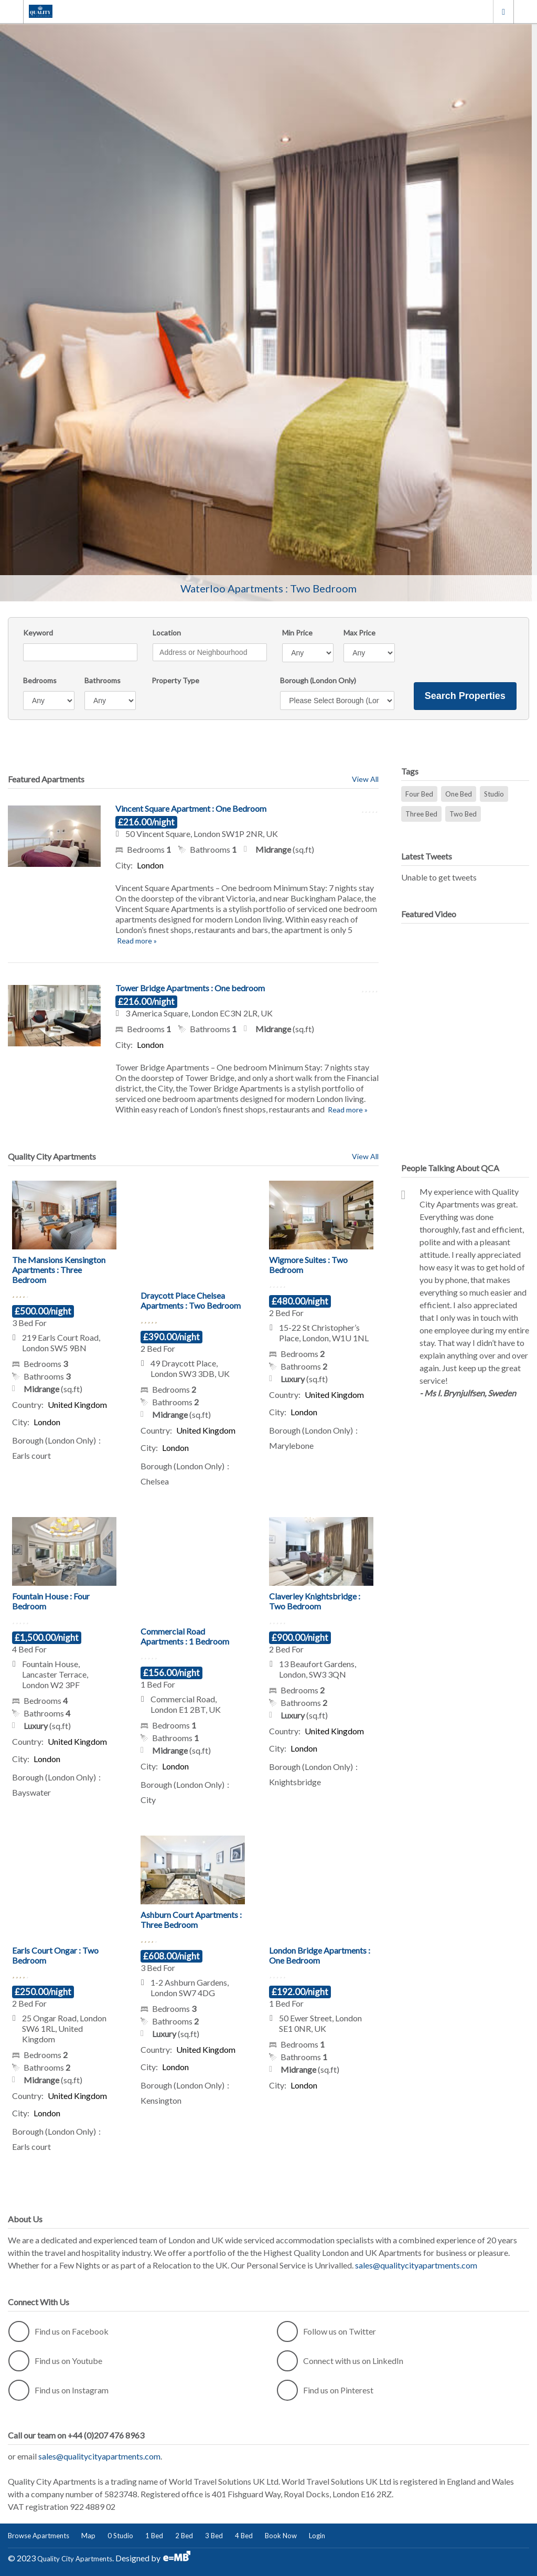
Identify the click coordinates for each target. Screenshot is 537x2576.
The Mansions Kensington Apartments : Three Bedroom (58, 1270)
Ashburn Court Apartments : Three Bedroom (191, 1920)
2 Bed (184, 2535)
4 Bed (244, 2535)
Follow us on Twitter (326, 2331)
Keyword (38, 632)
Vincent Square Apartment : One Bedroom (190, 808)
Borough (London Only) (318, 680)
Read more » (136, 940)
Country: (28, 1404)
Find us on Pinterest (325, 2390)
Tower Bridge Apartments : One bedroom (190, 988)
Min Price (297, 632)
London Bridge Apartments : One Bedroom (319, 1955)
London (503, 11)
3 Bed (214, 2535)
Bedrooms (40, 680)
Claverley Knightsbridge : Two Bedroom (314, 1601)
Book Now (281, 2535)
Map (88, 2535)
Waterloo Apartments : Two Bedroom (268, 588)
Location (167, 632)
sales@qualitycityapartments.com (416, 2265)
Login (317, 2535)
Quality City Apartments (74, 2558)
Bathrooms (102, 680)
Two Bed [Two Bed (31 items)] (463, 814)
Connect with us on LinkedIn (340, 2360)
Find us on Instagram (58, 2390)
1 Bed (154, 2535)
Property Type (175, 680)
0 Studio (120, 2535)
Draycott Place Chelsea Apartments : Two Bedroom (191, 1300)
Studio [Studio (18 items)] (494, 794)
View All (365, 779)
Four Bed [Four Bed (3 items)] (419, 794)
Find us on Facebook (58, 2331)
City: (124, 865)
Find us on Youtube (55, 2360)
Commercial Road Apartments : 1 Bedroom (185, 1636)
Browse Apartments (38, 2535)
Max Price (359, 632)
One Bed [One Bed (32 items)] (458, 794)
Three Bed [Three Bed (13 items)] (421, 814)
